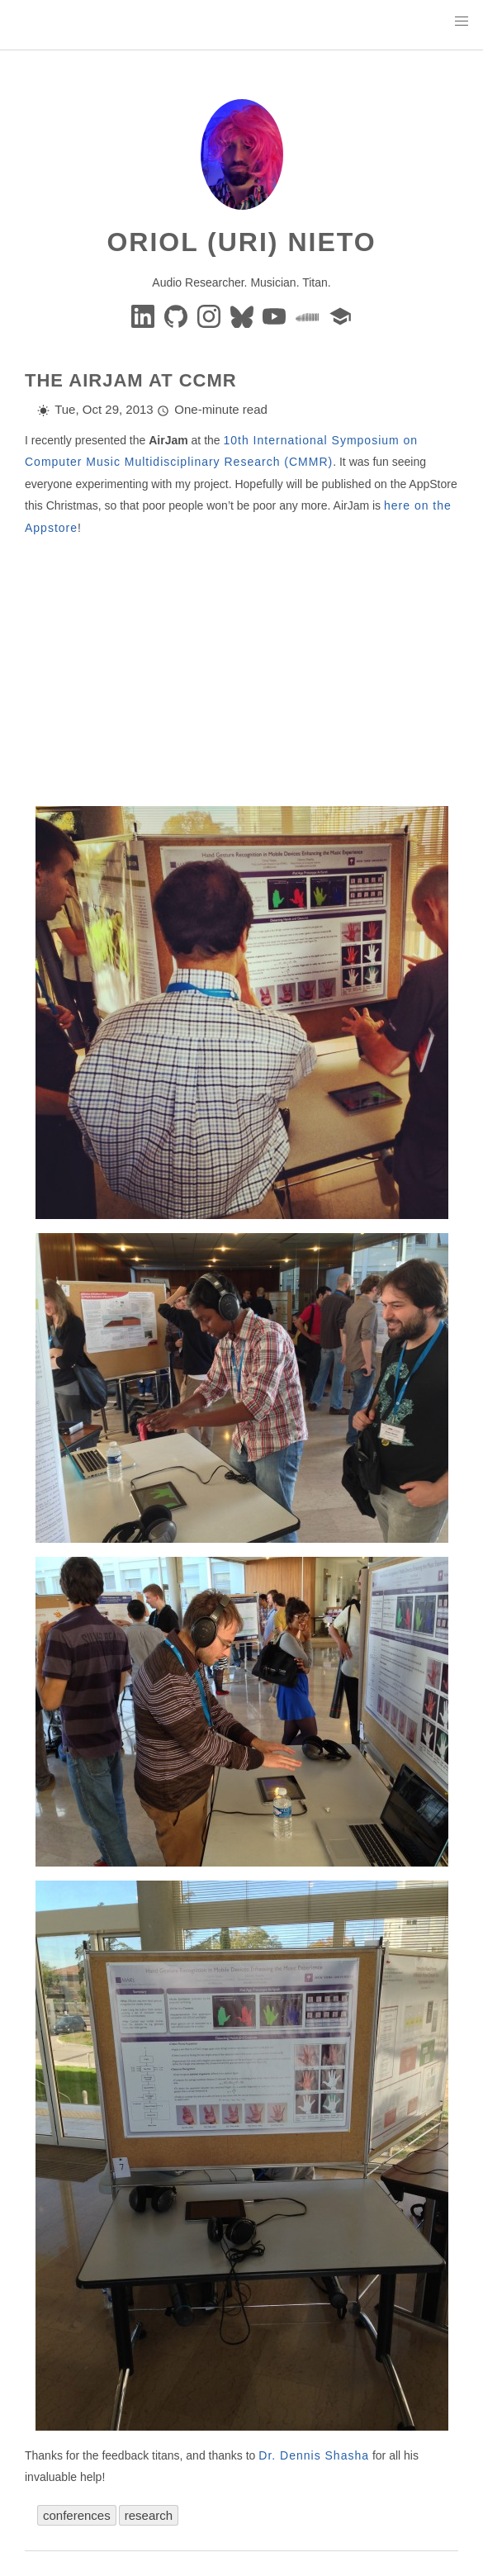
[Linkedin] (144, 315)
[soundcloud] (309, 315)
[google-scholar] (340, 315)
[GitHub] (177, 315)
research (149, 2515)
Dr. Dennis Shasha (313, 2455)
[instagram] (210, 315)
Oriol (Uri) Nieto (241, 242)
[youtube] (276, 315)
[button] (461, 21)
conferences (77, 2515)
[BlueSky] (243, 315)
